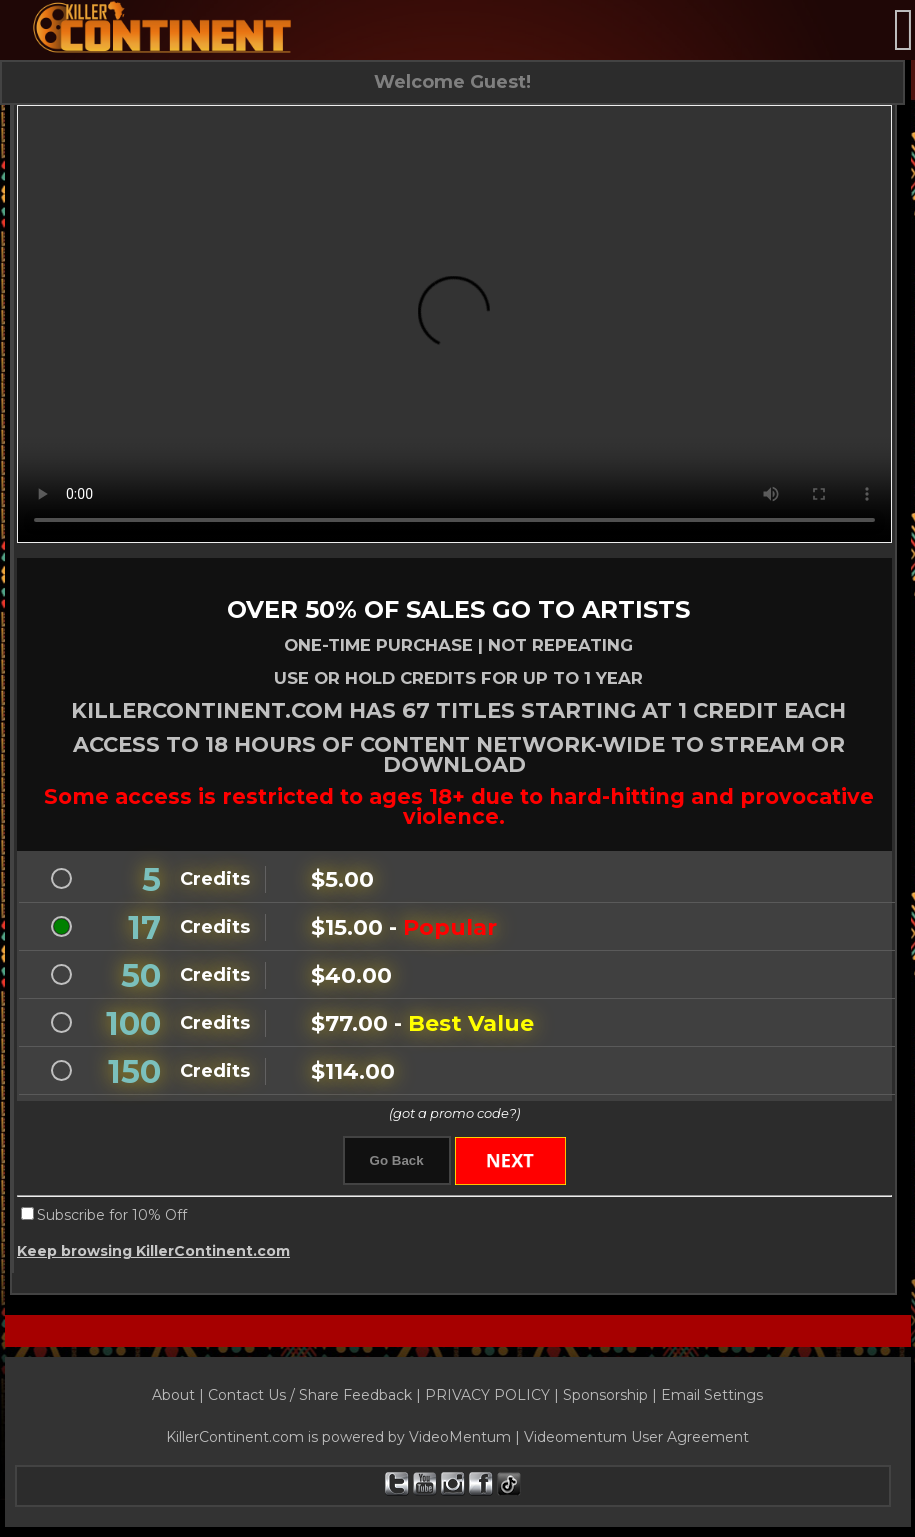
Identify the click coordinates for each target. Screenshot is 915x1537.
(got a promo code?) (454, 1113)
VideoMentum (460, 1437)
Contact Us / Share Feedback (310, 1395)
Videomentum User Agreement (636, 1437)
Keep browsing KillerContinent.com (153, 1251)
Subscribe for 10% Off (112, 1215)
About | (180, 1395)
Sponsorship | (612, 1395)
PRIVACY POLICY (487, 1395)
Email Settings (712, 1395)
